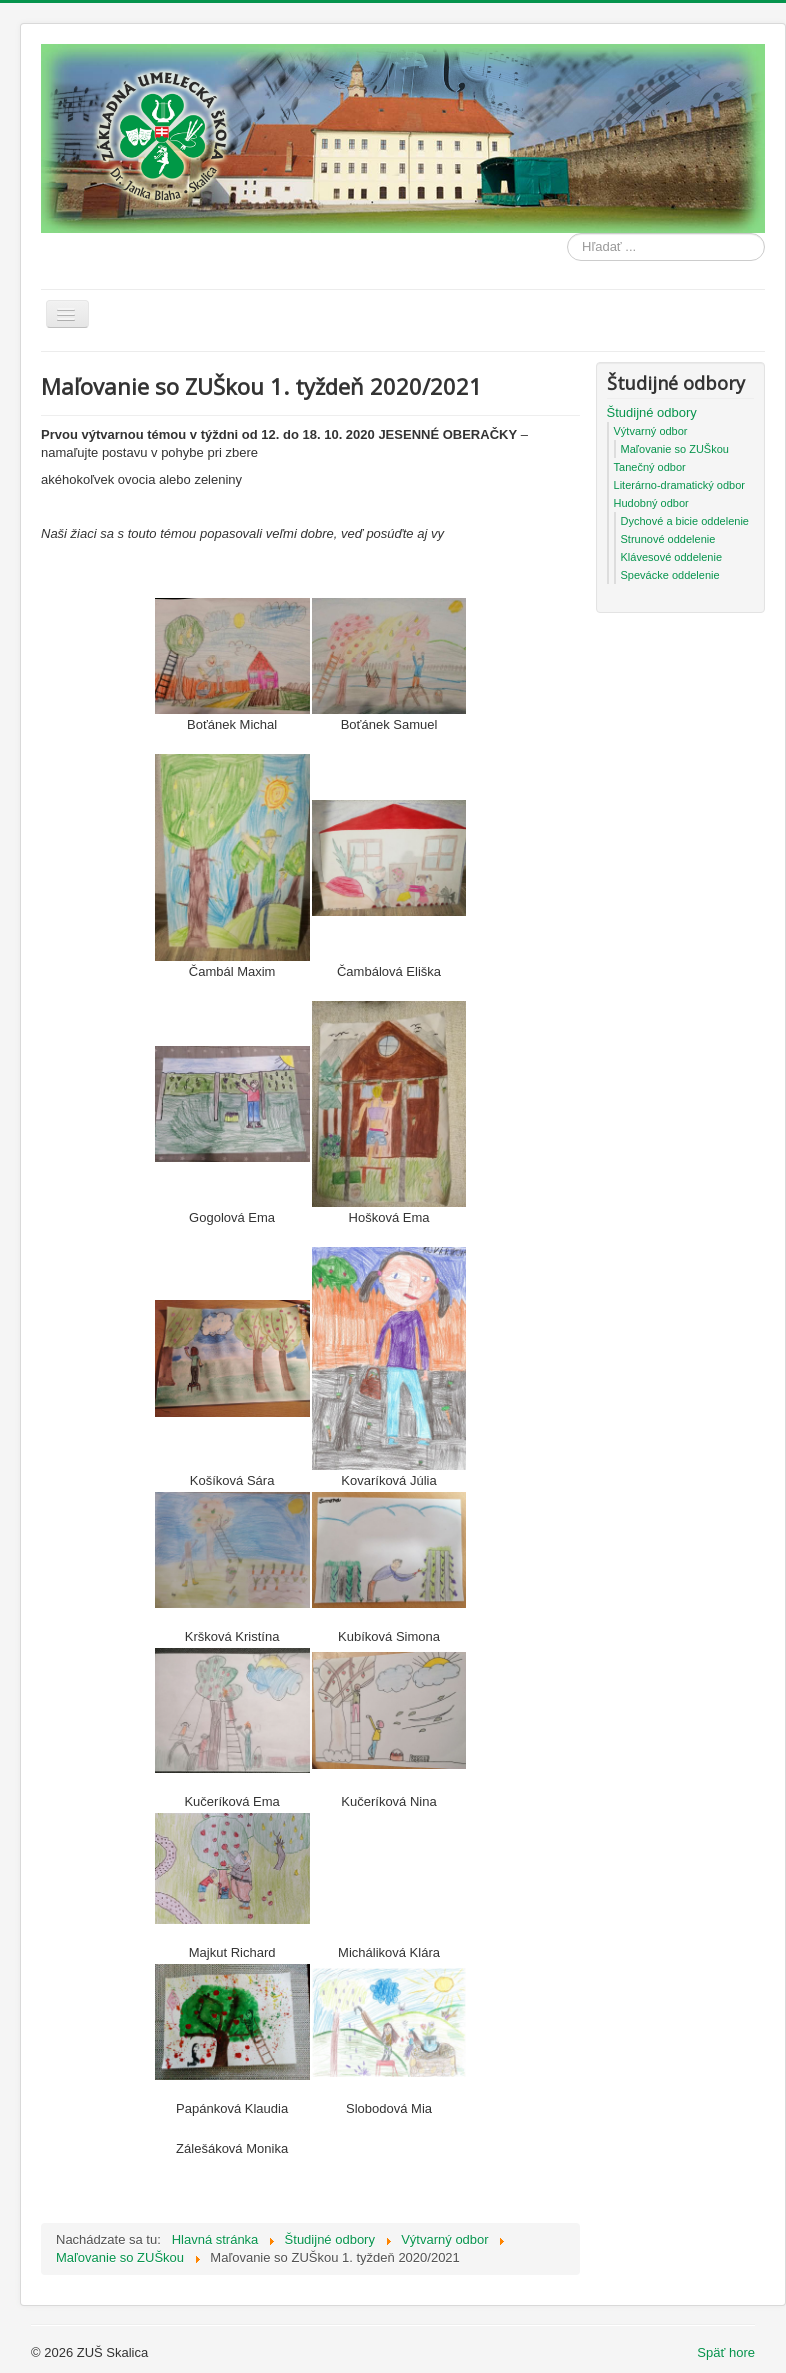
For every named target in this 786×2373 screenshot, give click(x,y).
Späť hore (726, 2352)
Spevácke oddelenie (670, 575)
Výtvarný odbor (651, 431)
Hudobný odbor (651, 503)
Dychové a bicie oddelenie (685, 521)
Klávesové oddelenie (672, 557)
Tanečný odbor (650, 467)
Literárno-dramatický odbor (679, 485)
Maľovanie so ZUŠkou (675, 449)
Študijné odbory (652, 412)
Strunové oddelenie (668, 539)
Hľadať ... (567, 233)
